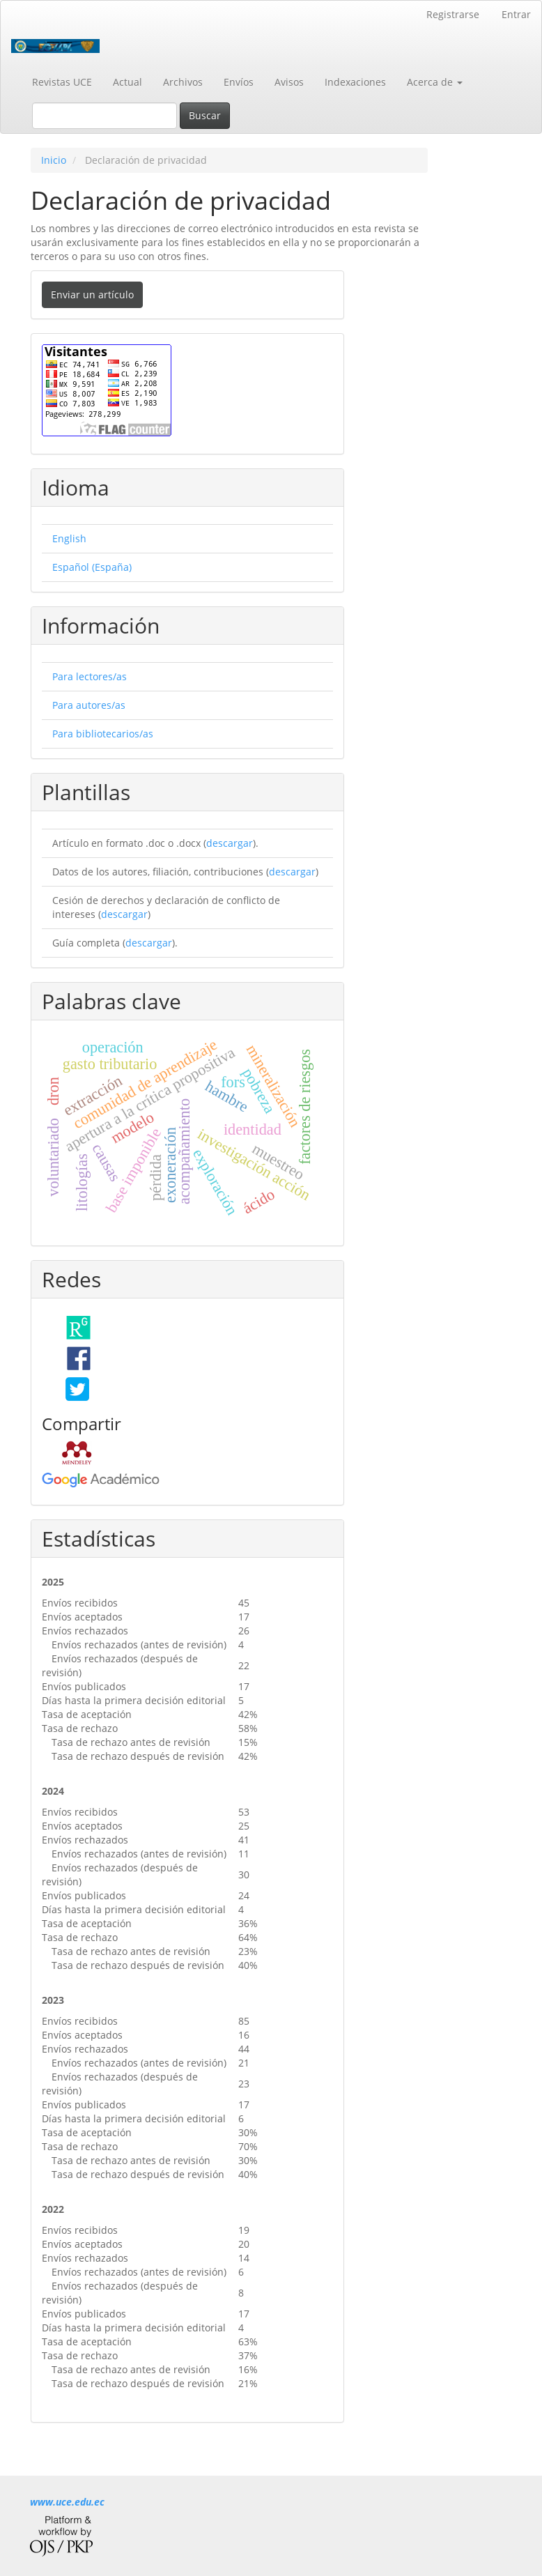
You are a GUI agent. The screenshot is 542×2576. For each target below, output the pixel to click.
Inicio (53, 160)
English (69, 538)
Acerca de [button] (435, 82)
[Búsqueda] (104, 115)
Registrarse (452, 14)
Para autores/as (88, 705)
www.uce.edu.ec (67, 2501)
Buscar (205, 115)
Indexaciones (355, 82)
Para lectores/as (89, 676)
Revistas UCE (62, 82)
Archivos (183, 82)
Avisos (289, 82)
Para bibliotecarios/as (102, 733)
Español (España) (92, 567)
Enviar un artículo (92, 294)
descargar (229, 843)
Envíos (239, 82)
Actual (127, 82)
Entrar (516, 14)
